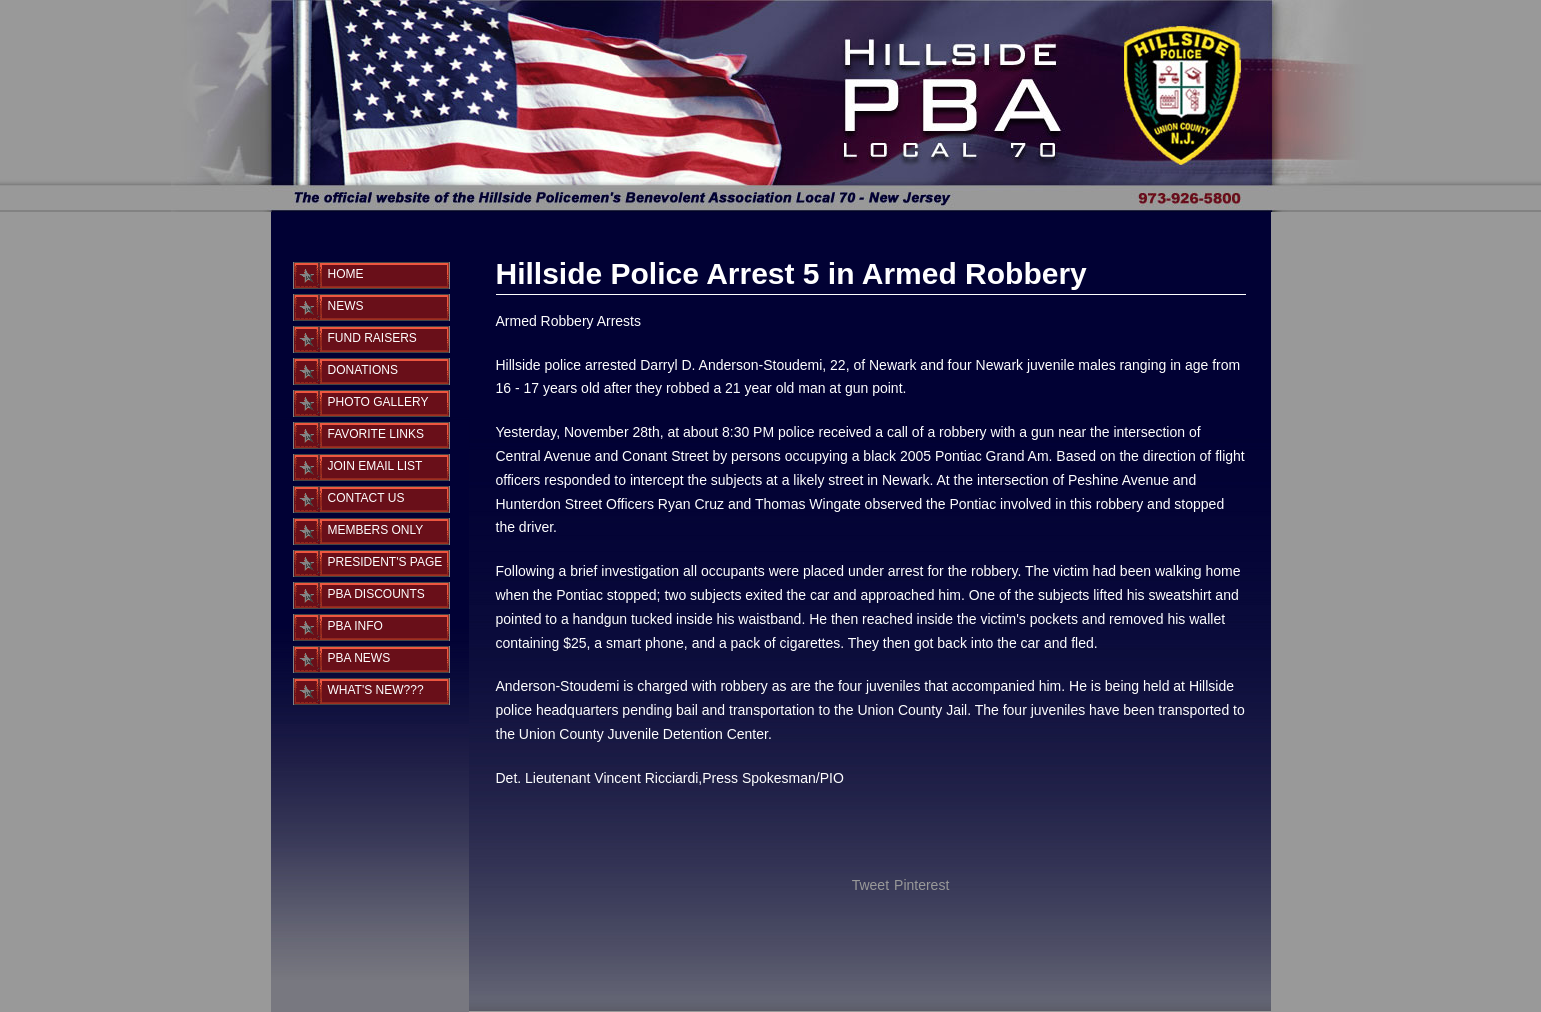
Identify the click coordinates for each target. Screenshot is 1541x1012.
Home (346, 274)
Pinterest (921, 885)
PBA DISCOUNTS (376, 594)
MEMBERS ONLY (376, 530)
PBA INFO (355, 626)
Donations (363, 370)
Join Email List (375, 466)
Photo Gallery (378, 402)
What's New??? (376, 690)
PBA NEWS (359, 658)
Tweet (870, 885)
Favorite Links (376, 434)
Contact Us (366, 498)
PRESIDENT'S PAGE (385, 562)
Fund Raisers (372, 338)
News (346, 306)
